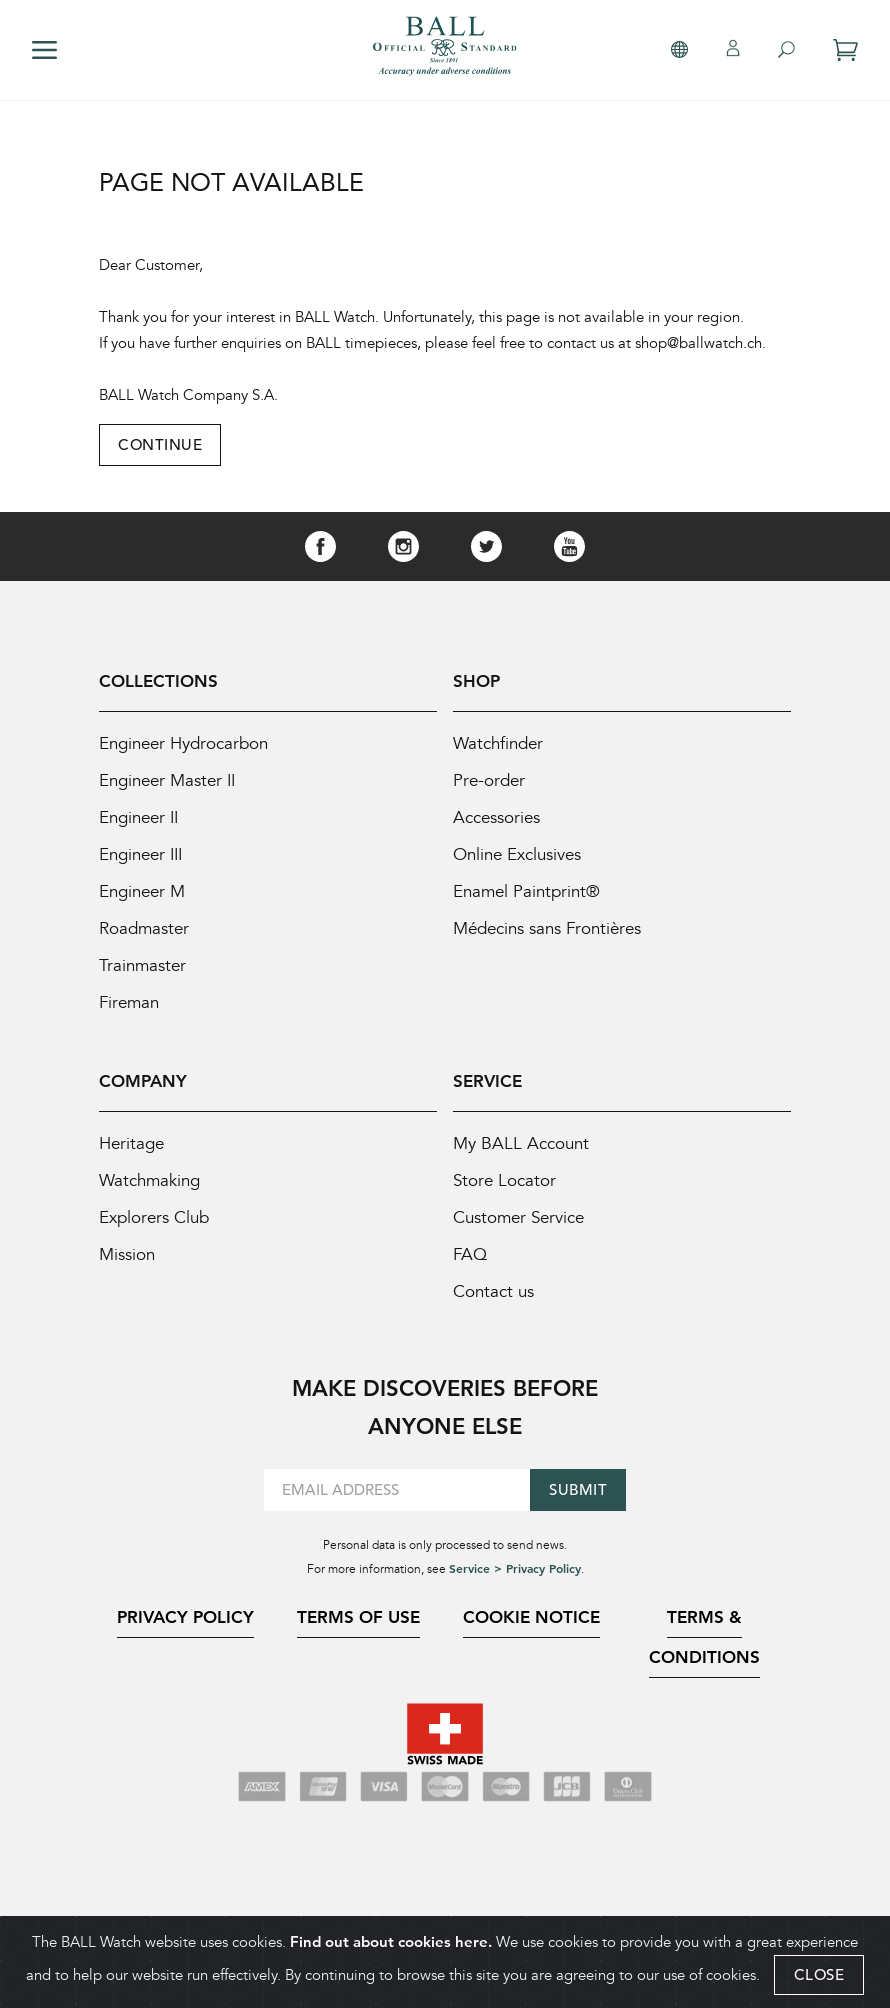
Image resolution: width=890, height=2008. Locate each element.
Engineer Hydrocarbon (183, 743)
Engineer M (142, 891)
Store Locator (504, 1180)
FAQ (470, 1254)
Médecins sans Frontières (547, 928)
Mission (127, 1254)
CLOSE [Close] (819, 1980)
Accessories (496, 817)
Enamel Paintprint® (526, 891)
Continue (160, 444)
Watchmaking (149, 1180)
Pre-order (489, 780)
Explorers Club (154, 1217)
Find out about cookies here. (391, 1947)
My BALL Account (521, 1143)
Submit (578, 1489)
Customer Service (518, 1217)
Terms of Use (358, 1617)
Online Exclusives (517, 854)
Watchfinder (498, 743)
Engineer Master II (167, 780)
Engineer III (140, 854)
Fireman (129, 1002)
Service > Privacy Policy (515, 1568)
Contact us (493, 1291)
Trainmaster (142, 965)
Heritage (131, 1143)
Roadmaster (144, 928)
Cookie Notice (531, 1617)
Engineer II (138, 817)
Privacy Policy (185, 1617)
